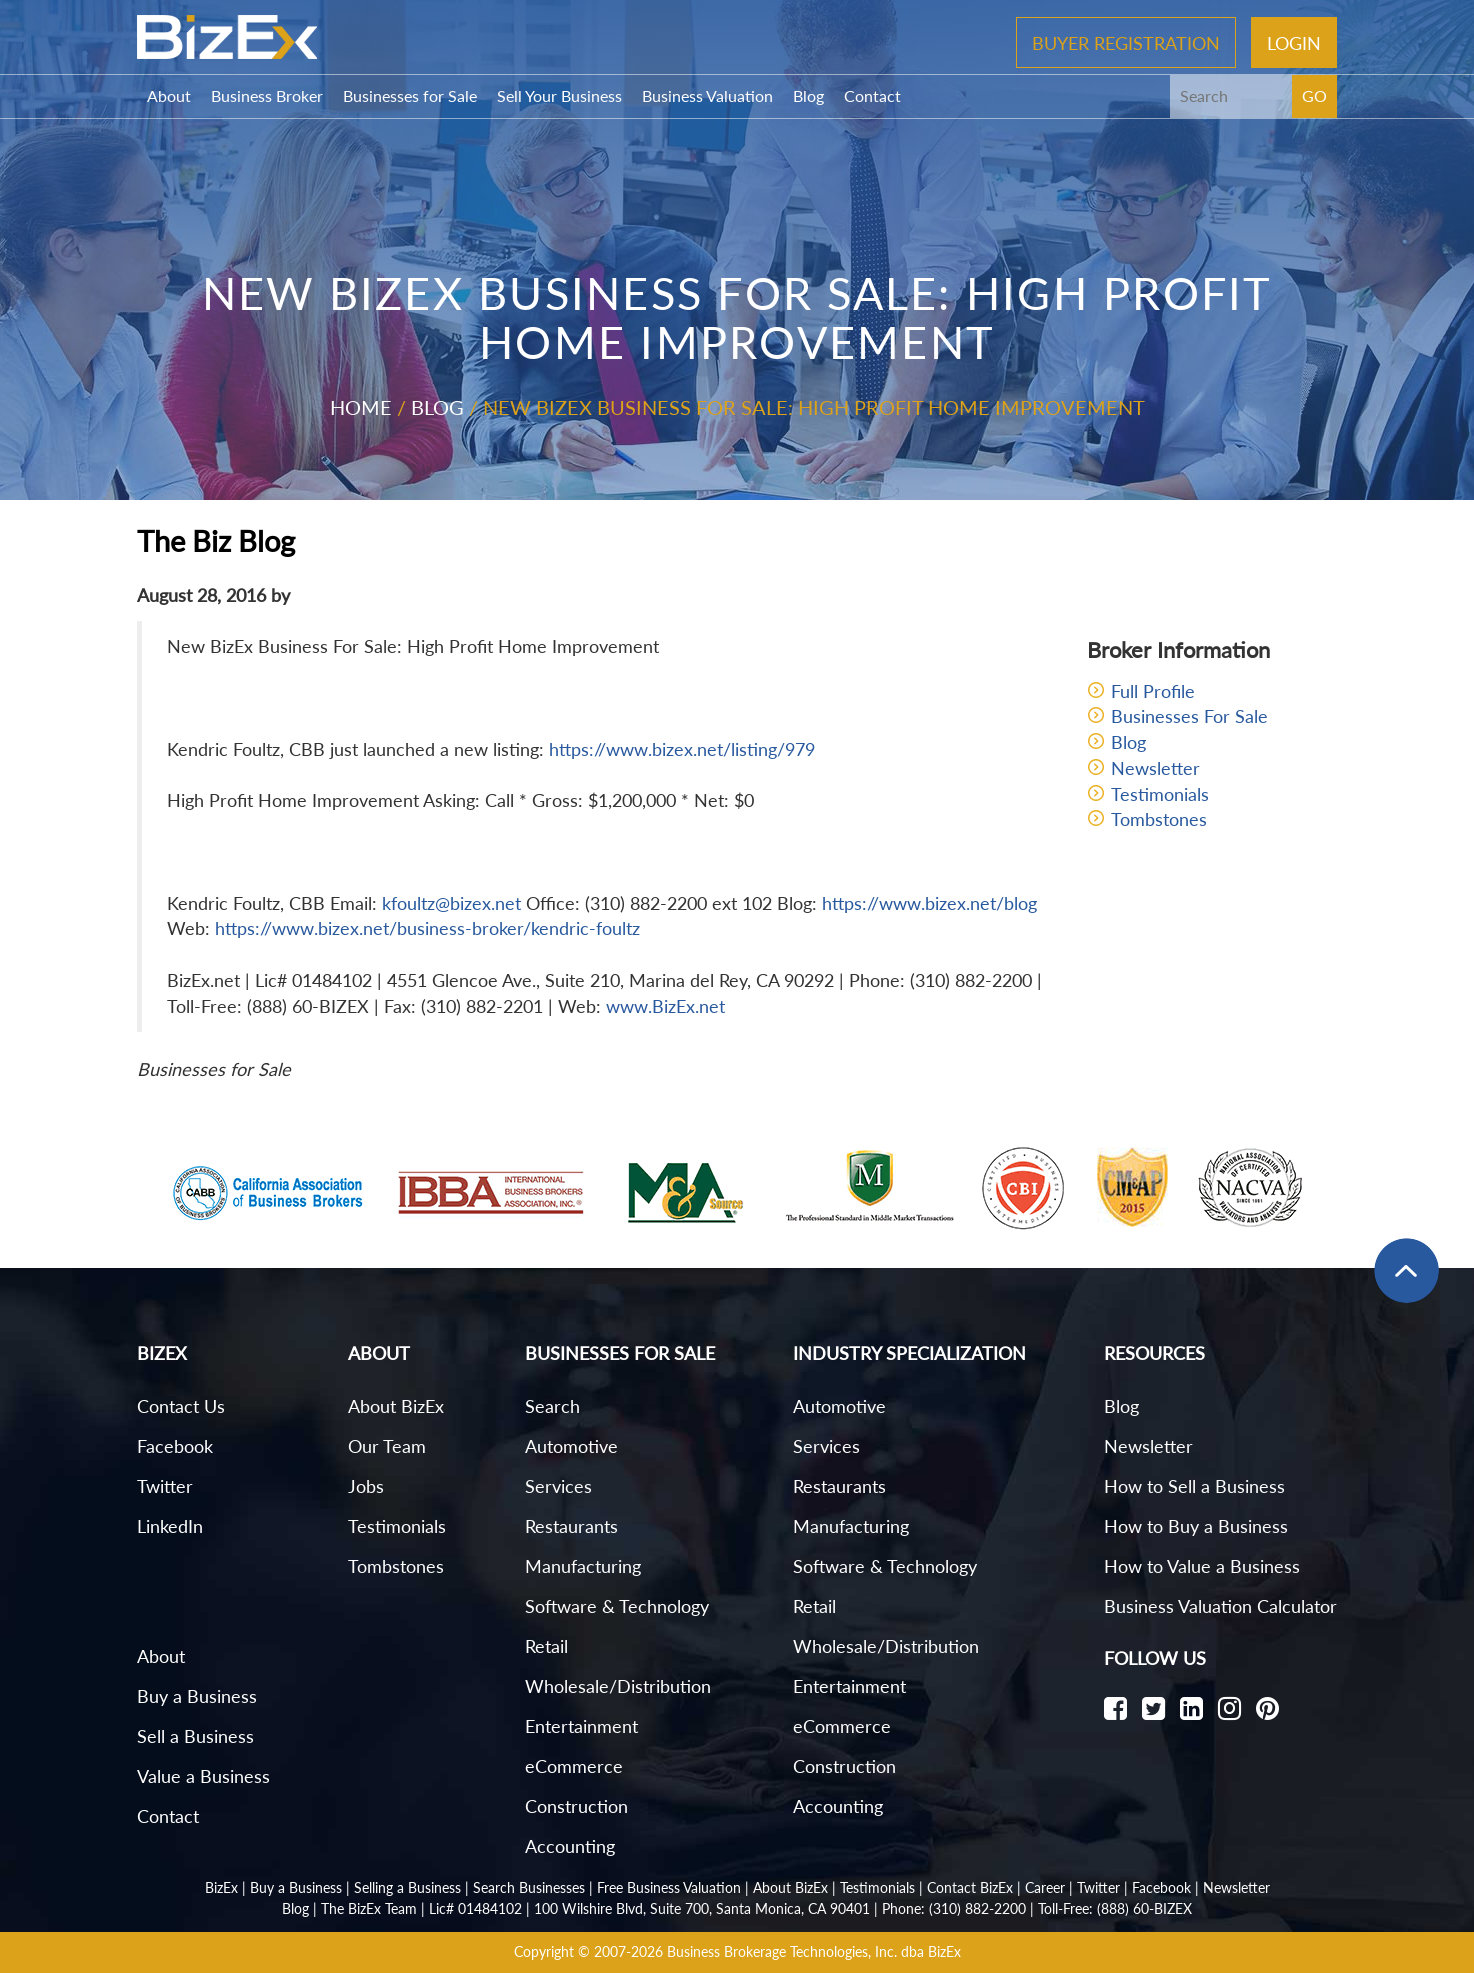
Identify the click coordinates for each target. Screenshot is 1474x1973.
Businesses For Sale (1189, 716)
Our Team (387, 1446)
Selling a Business (407, 1887)
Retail (546, 1646)
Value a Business (203, 1776)
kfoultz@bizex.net (451, 903)
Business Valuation (707, 95)
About (169, 95)
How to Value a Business (1202, 1566)
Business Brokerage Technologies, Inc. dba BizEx (814, 1951)
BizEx (221, 1887)
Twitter (165, 1486)
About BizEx (396, 1406)
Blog (808, 95)
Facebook (175, 1446)
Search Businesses (529, 1887)
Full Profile (1153, 691)
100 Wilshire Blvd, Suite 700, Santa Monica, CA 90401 (702, 1908)
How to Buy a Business (1196, 1526)
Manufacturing (583, 1566)
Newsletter (1155, 768)
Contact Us (181, 1406)
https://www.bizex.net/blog (929, 903)
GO (1314, 95)
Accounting (570, 1846)
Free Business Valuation (669, 1887)
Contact (872, 95)
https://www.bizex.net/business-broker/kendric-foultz (427, 928)
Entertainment (581, 1726)
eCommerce (574, 1766)
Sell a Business (195, 1736)
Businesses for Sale (410, 95)
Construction (576, 1806)
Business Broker (267, 95)
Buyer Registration (1126, 42)
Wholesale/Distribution (618, 1686)
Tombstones (1159, 819)
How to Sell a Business (1194, 1486)
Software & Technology (617, 1606)
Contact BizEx (970, 1887)
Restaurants (571, 1526)
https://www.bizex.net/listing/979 (682, 749)
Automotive (571, 1446)
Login (1294, 42)
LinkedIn (170, 1526)
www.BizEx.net (665, 1006)
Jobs (366, 1486)
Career (1045, 1887)
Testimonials (1160, 794)
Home (361, 407)
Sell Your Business (559, 95)
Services (558, 1486)
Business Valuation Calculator (1220, 1606)
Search (552, 1406)
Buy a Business (197, 1696)
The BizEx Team (369, 1908)
